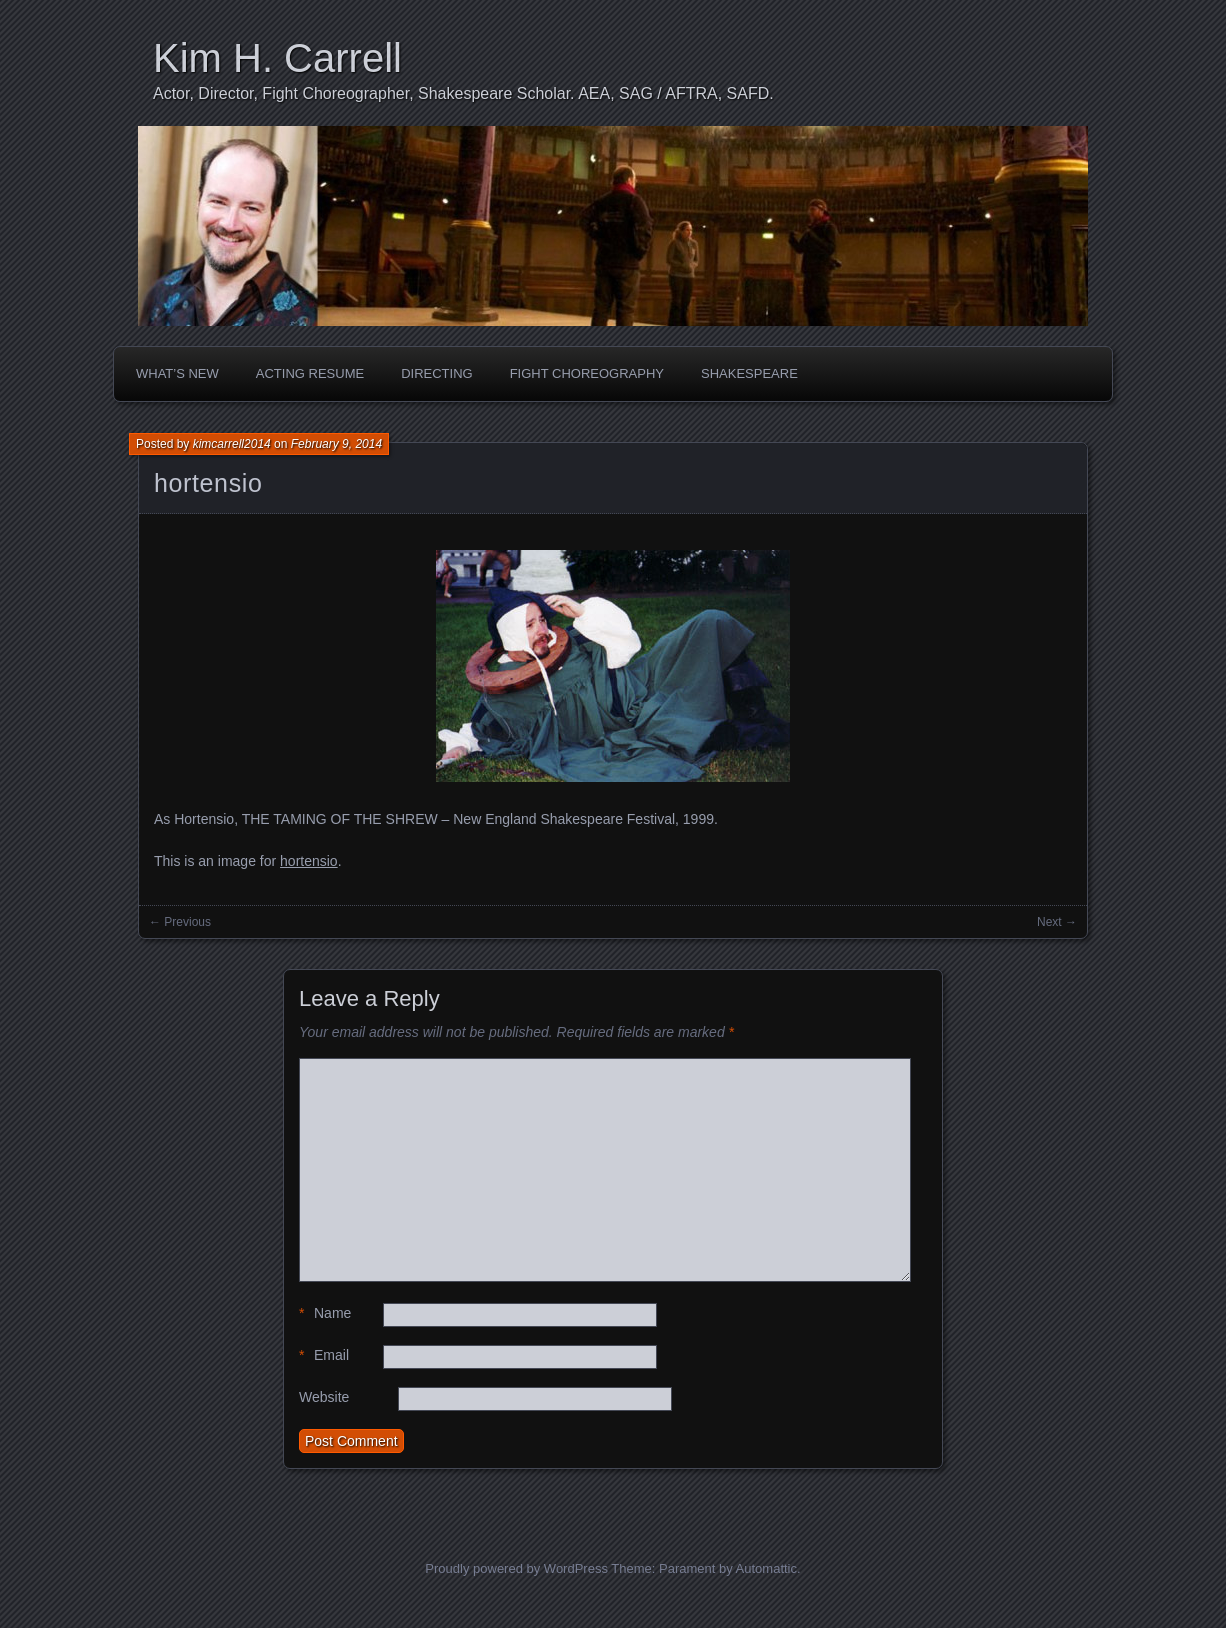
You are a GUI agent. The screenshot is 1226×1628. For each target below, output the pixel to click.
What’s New (177, 373)
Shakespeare (749, 373)
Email (324, 1355)
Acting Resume (310, 373)
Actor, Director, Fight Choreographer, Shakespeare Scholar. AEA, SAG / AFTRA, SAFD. (463, 93)
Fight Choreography (587, 373)
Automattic (766, 1568)
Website (324, 1397)
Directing (437, 373)
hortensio (208, 483)
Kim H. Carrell (277, 58)
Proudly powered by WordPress (516, 1568)
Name (325, 1313)
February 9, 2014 (336, 444)
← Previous (180, 922)
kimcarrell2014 (232, 444)
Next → (1057, 922)
